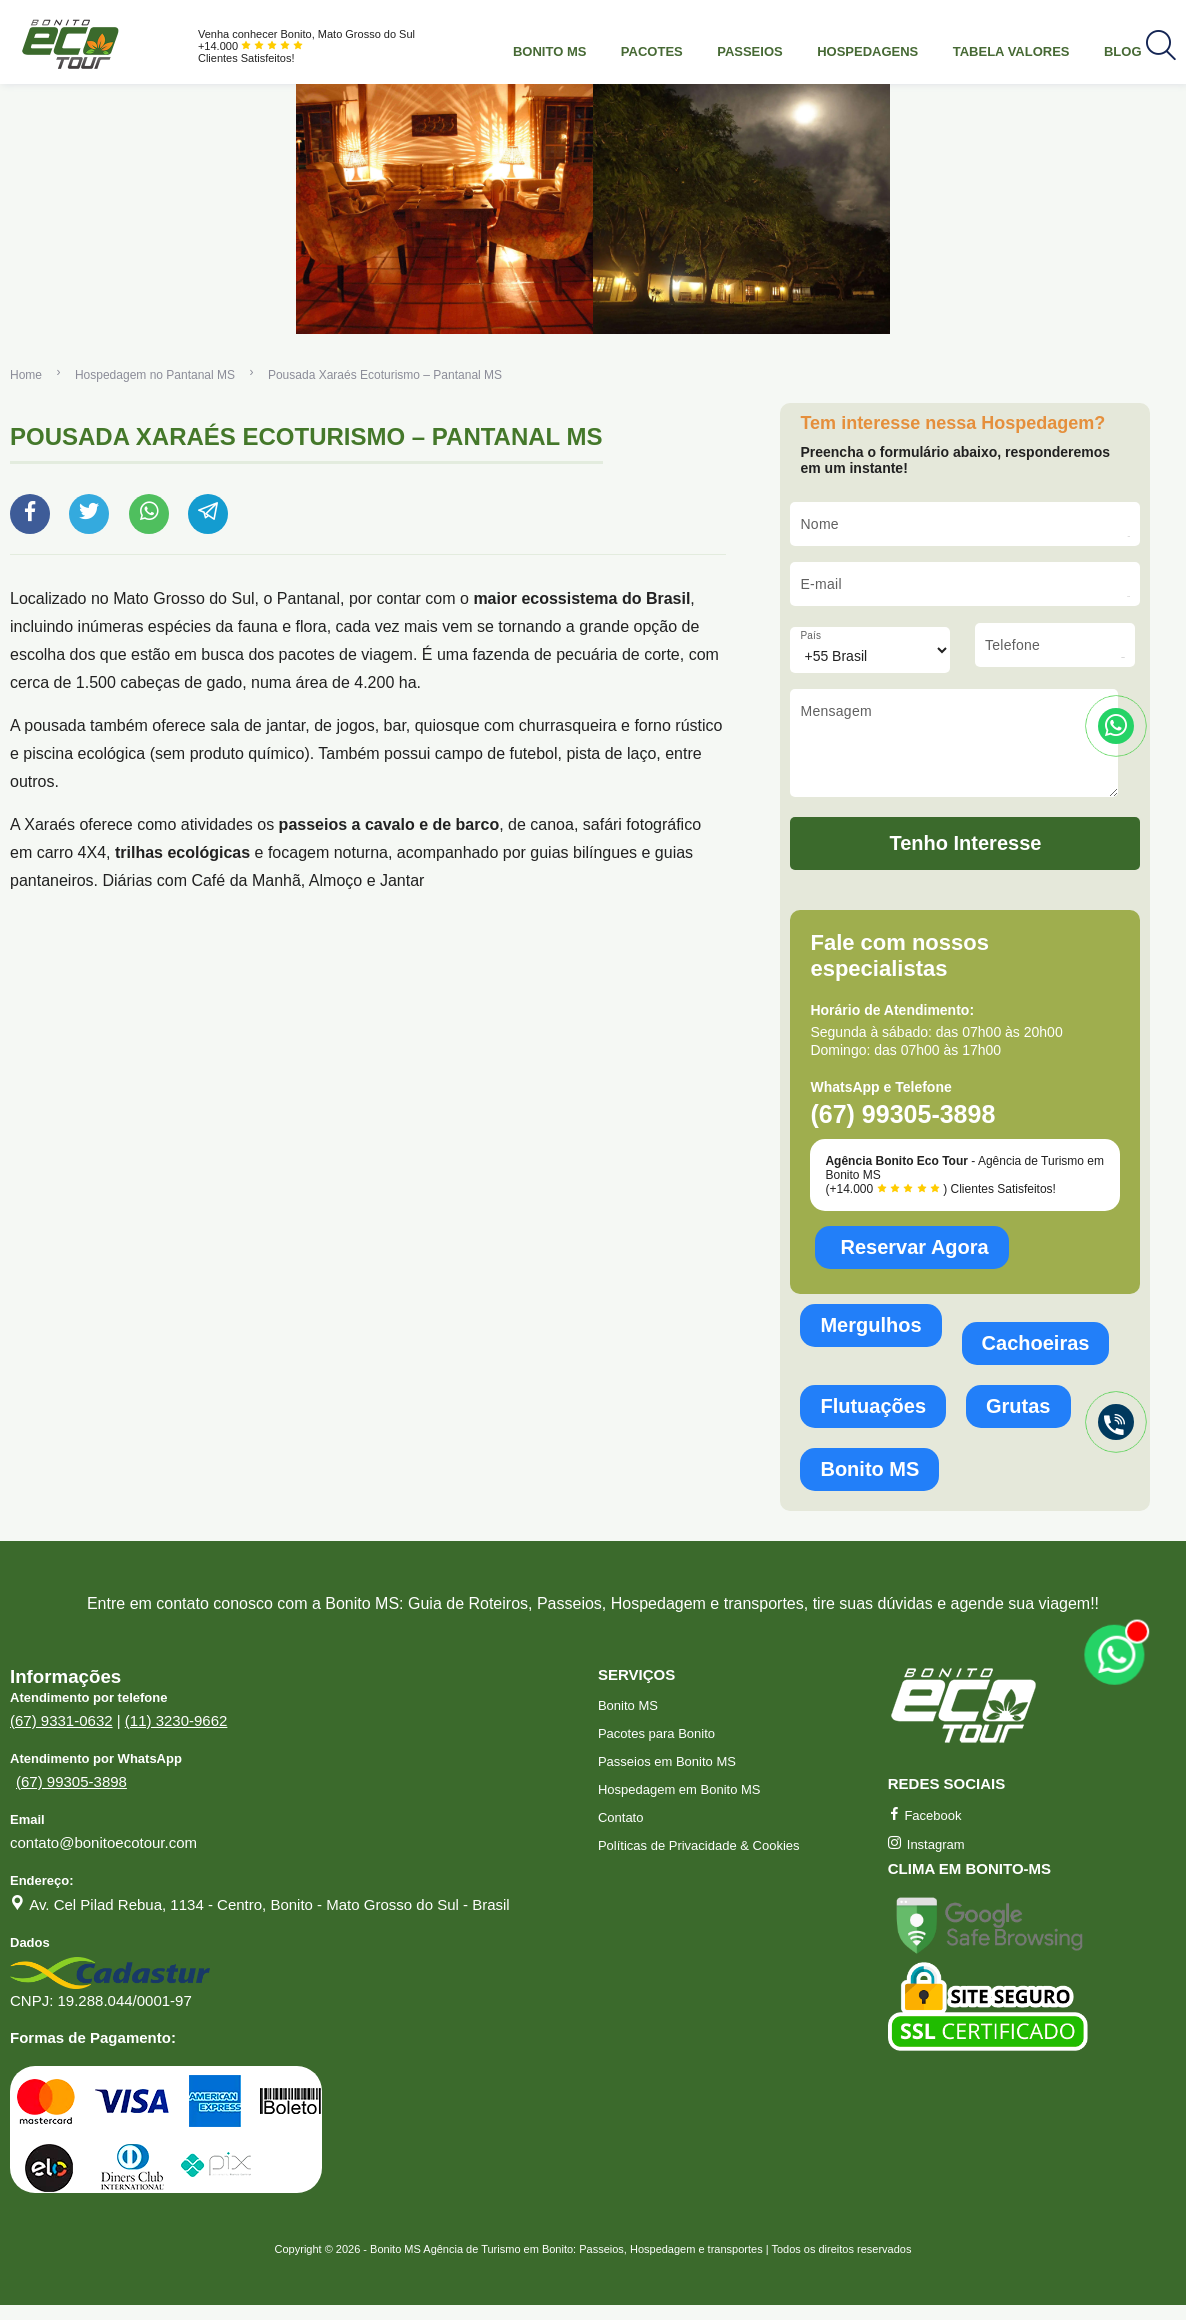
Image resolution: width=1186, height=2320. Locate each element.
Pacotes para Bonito (656, 1748)
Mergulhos (870, 1340)
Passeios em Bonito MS (667, 1776)
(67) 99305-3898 (71, 1796)
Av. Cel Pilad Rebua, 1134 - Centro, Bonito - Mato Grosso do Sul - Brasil (269, 1919)
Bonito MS (549, 51)
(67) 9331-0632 (61, 1735)
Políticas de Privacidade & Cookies (699, 1860)
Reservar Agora (914, 1262)
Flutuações (873, 1421)
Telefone (1012, 645)
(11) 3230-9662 (176, 1735)
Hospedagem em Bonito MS (679, 1804)
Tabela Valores (1011, 51)
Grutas (1018, 1421)
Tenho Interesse (966, 858)
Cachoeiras (1036, 1358)
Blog (1123, 51)
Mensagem (836, 711)
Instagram (926, 1859)
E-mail (820, 584)
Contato (621, 1832)
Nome (819, 524)
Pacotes (652, 51)
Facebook (925, 1830)
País (810, 635)
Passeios (750, 51)
